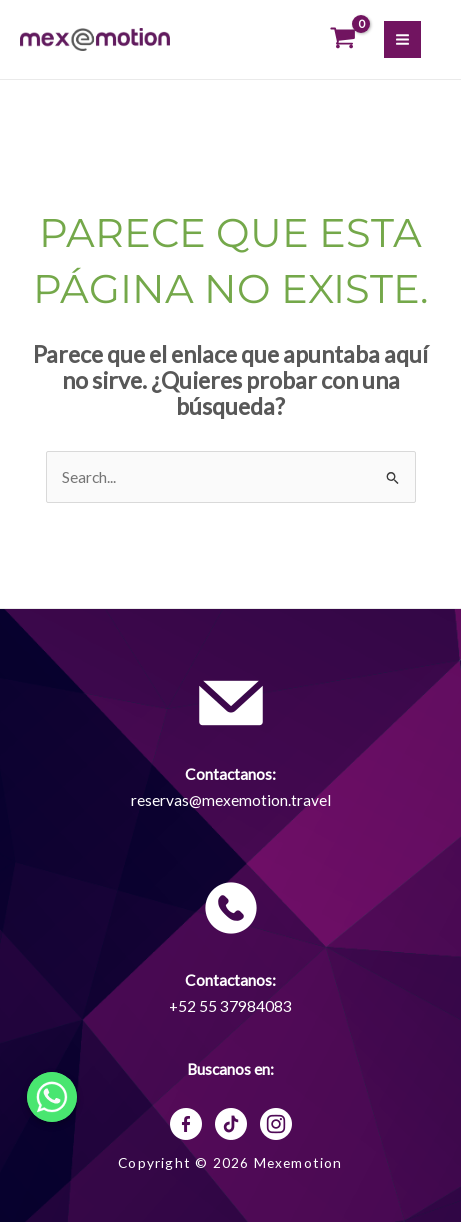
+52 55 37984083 (230, 1006)
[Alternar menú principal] (402, 39)
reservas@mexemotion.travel (231, 800)
